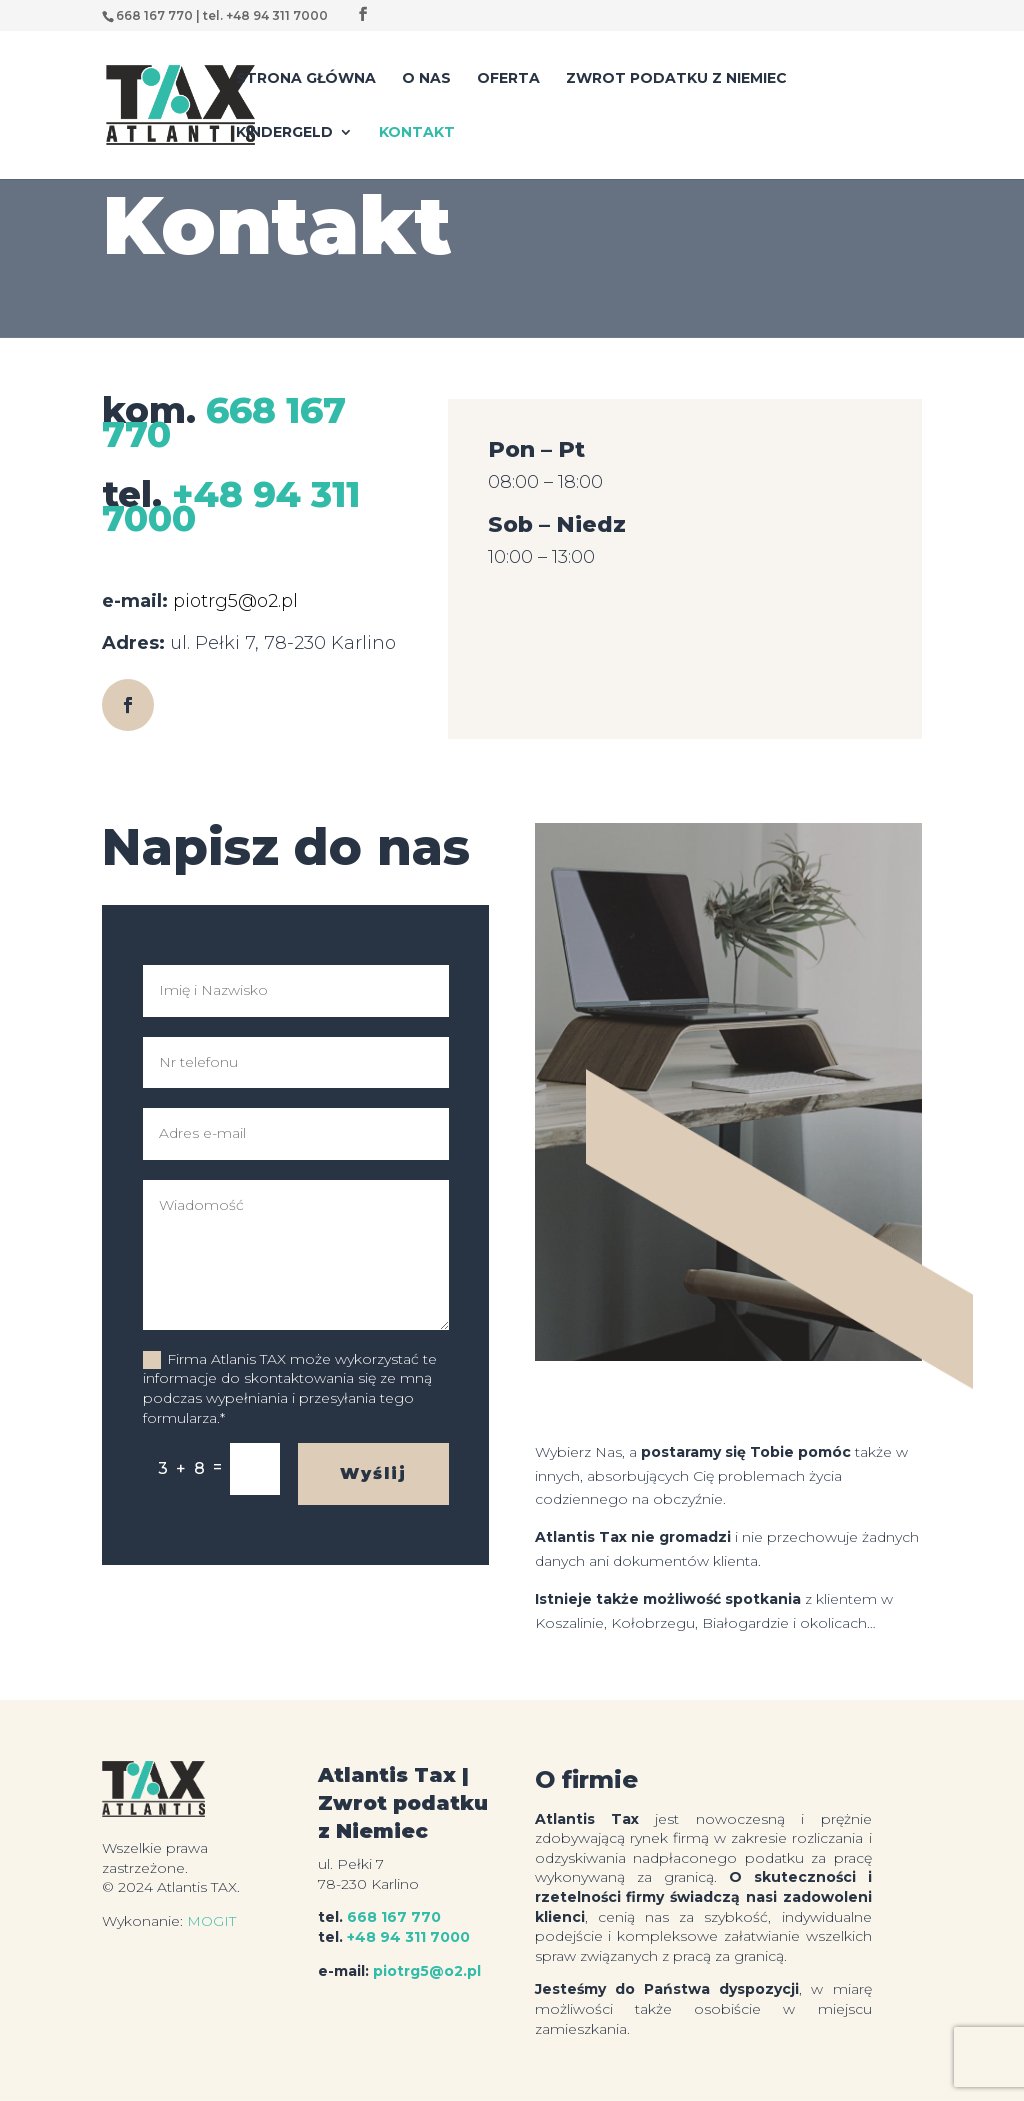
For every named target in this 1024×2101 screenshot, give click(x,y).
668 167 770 (224, 422)
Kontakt (417, 133)
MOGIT (211, 1921)
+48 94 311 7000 (231, 506)
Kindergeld (284, 133)
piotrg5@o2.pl (235, 601)
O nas (426, 79)
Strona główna (306, 79)
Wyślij (373, 1473)
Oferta (508, 79)
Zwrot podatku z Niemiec (676, 79)
